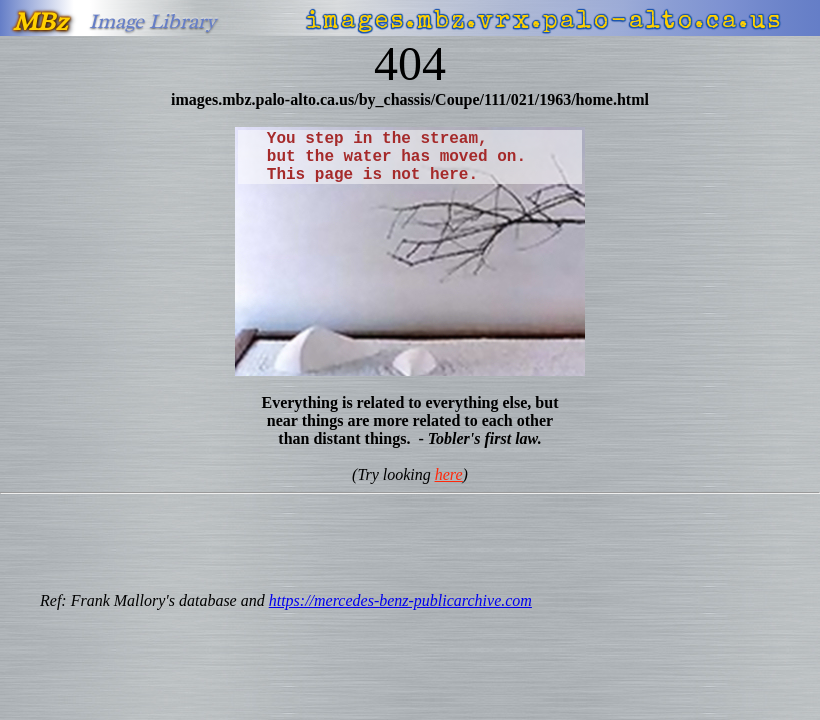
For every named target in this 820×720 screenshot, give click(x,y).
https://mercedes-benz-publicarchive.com (400, 600)
